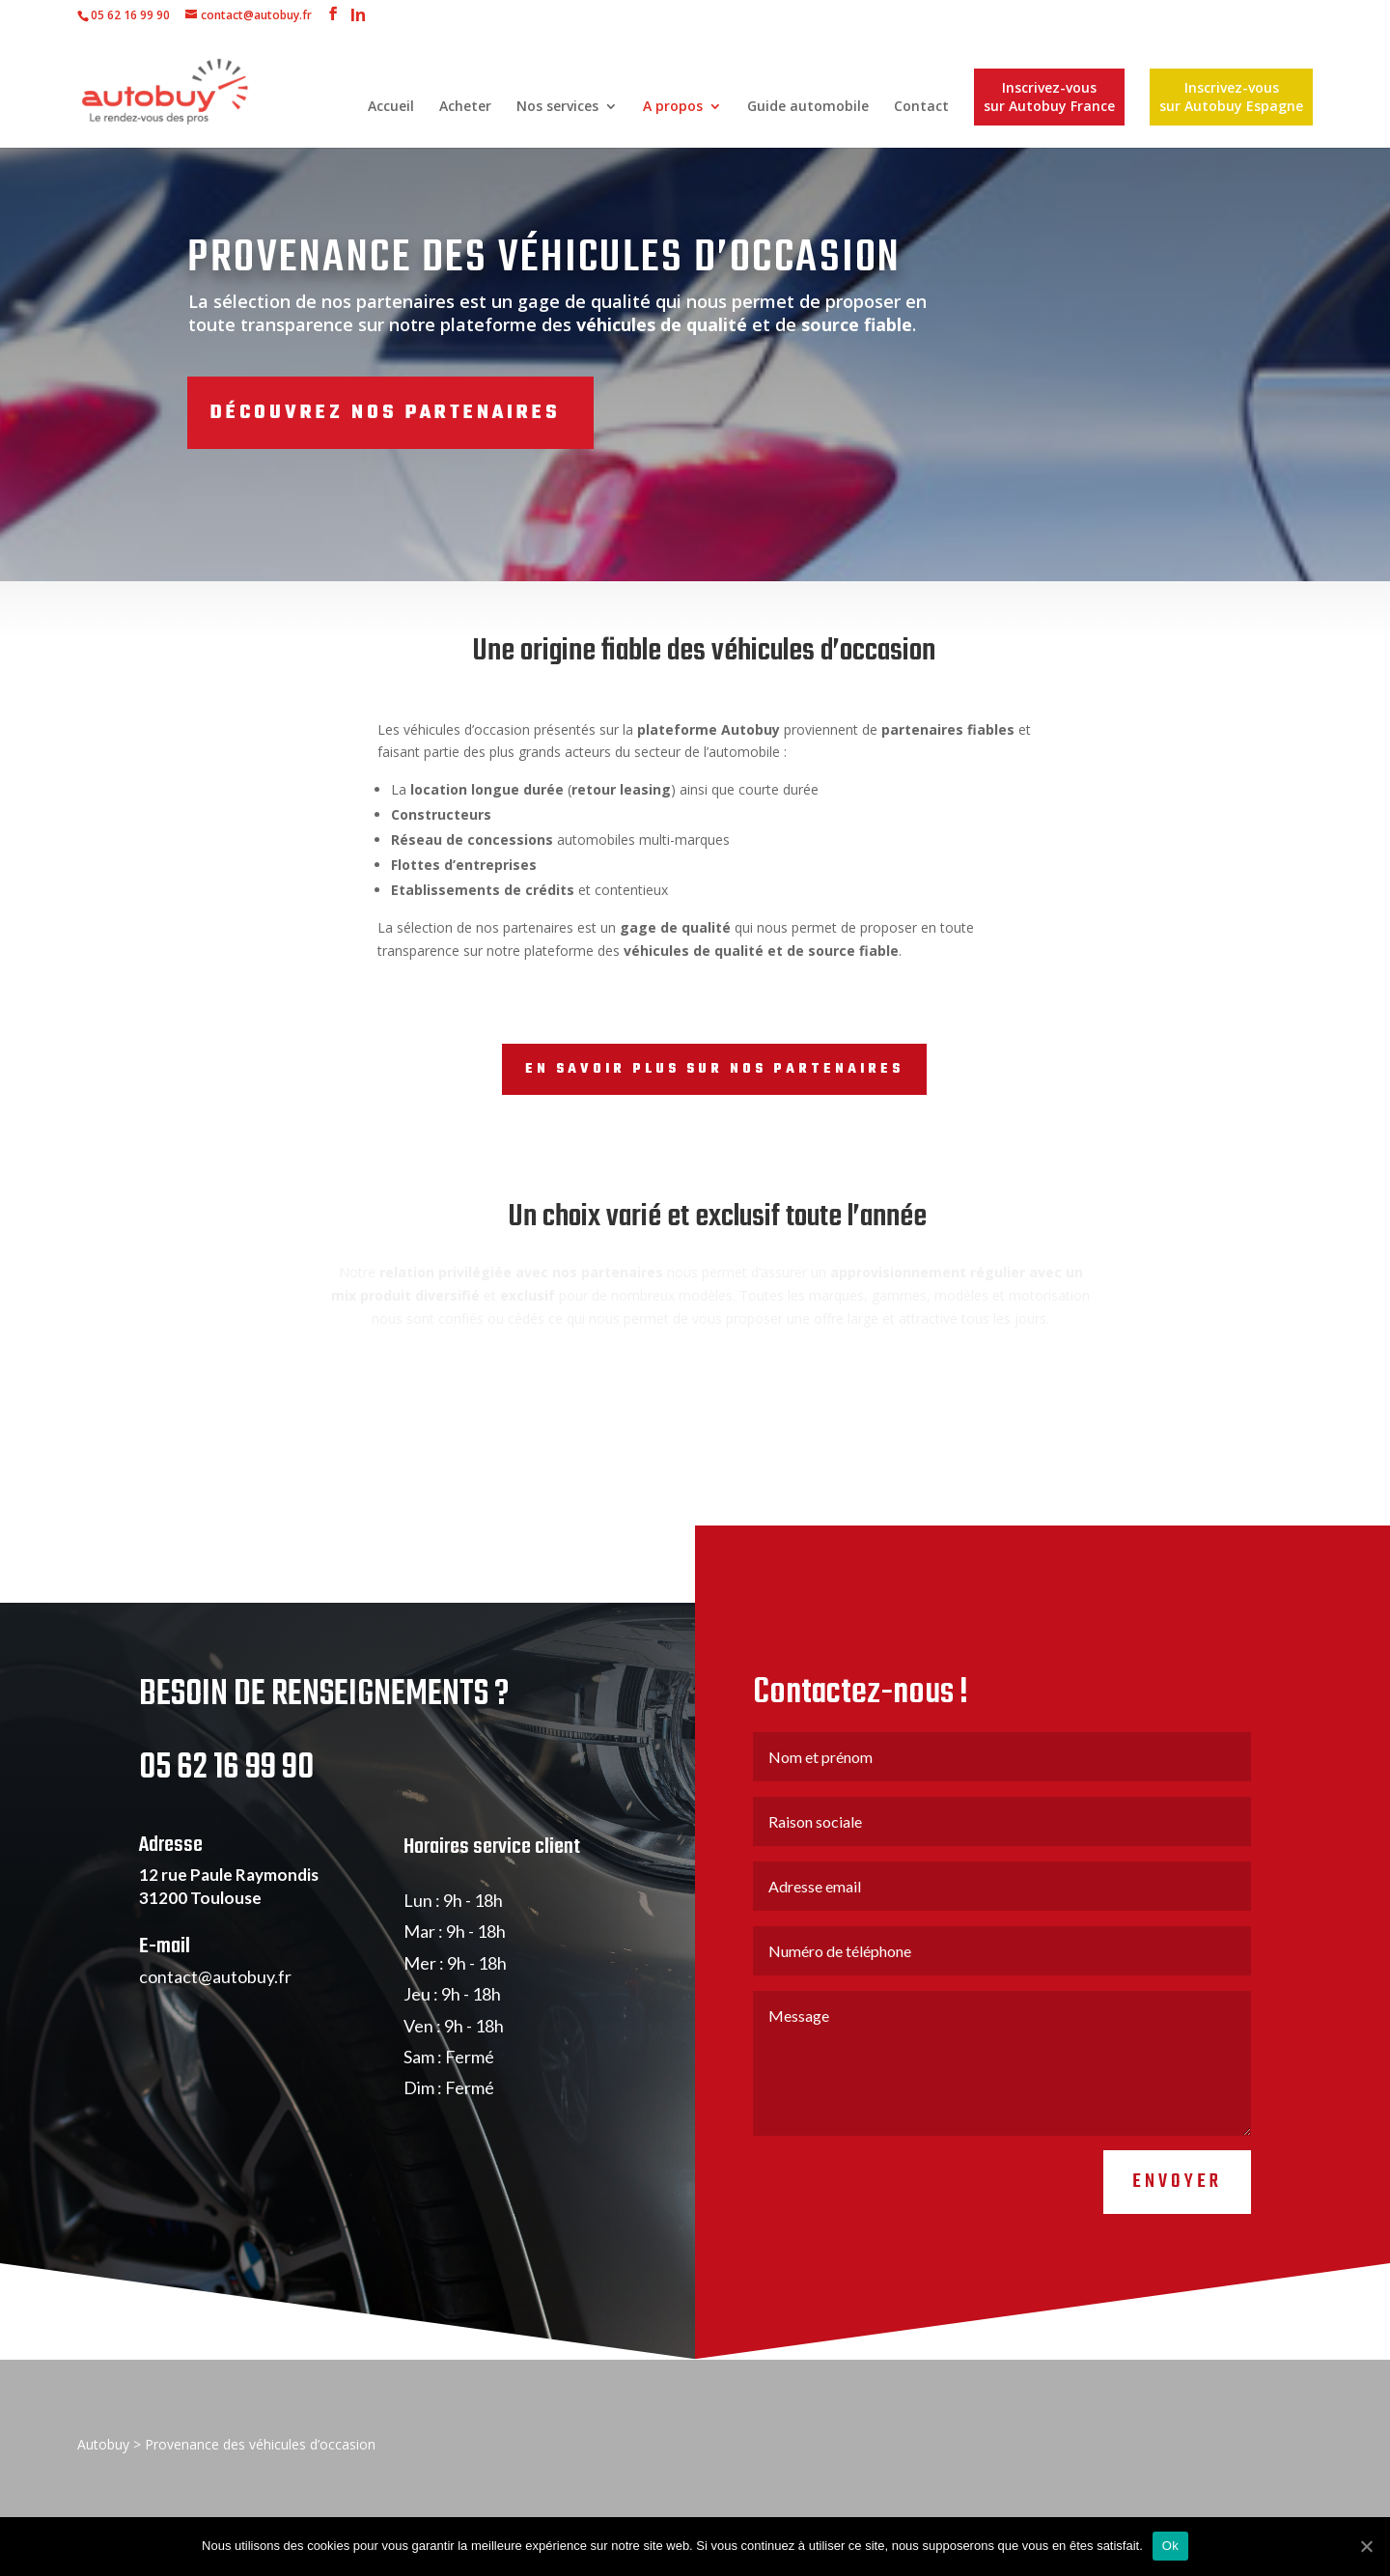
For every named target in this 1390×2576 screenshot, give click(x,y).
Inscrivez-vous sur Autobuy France (1049, 97)
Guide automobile (808, 107)
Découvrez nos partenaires (385, 413)
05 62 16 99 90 (130, 15)
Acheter (465, 107)
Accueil (391, 107)
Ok (1170, 2545)
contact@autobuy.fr (215, 2042)
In (357, 17)
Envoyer (1177, 2248)
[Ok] (1366, 2546)
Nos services (557, 107)
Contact (921, 107)
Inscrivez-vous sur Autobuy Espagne (1231, 97)
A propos (673, 107)
